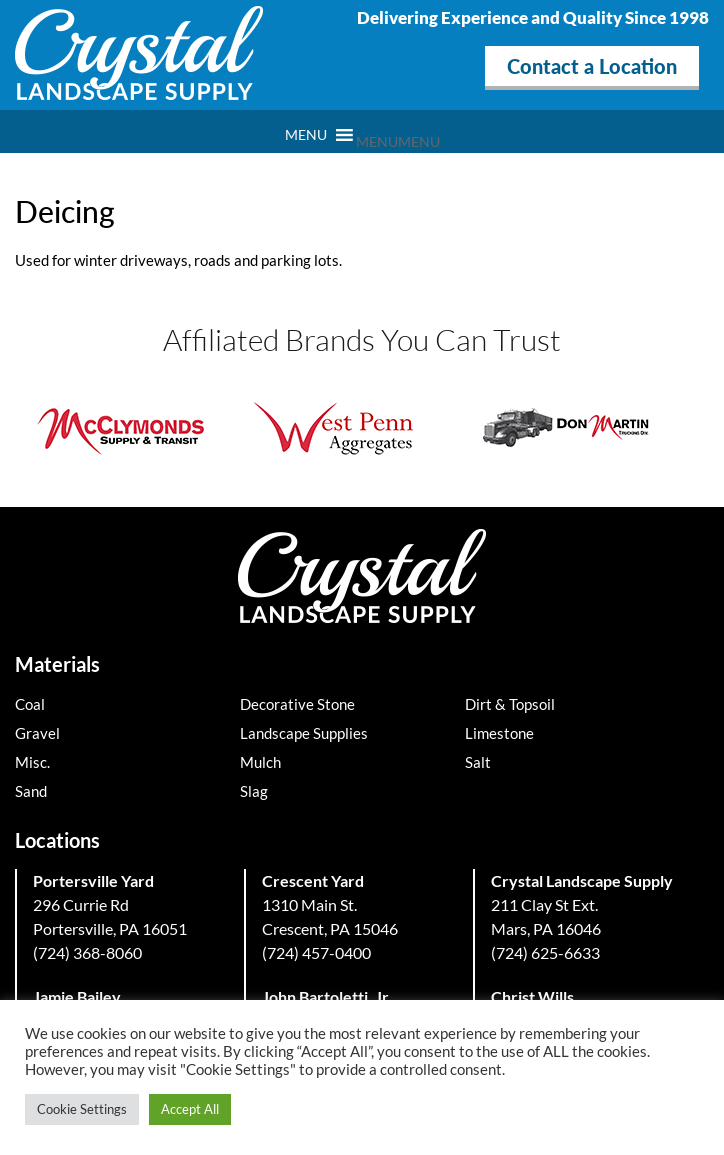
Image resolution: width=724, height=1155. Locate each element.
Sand (31, 791)
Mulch (260, 762)
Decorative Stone (297, 704)
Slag (254, 791)
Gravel (37, 733)
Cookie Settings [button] (82, 1109)
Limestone (499, 733)
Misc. (32, 762)
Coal (30, 704)
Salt (478, 762)
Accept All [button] (190, 1109)
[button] (398, 141)
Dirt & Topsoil (510, 704)
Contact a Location (592, 66)
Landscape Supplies (304, 733)
